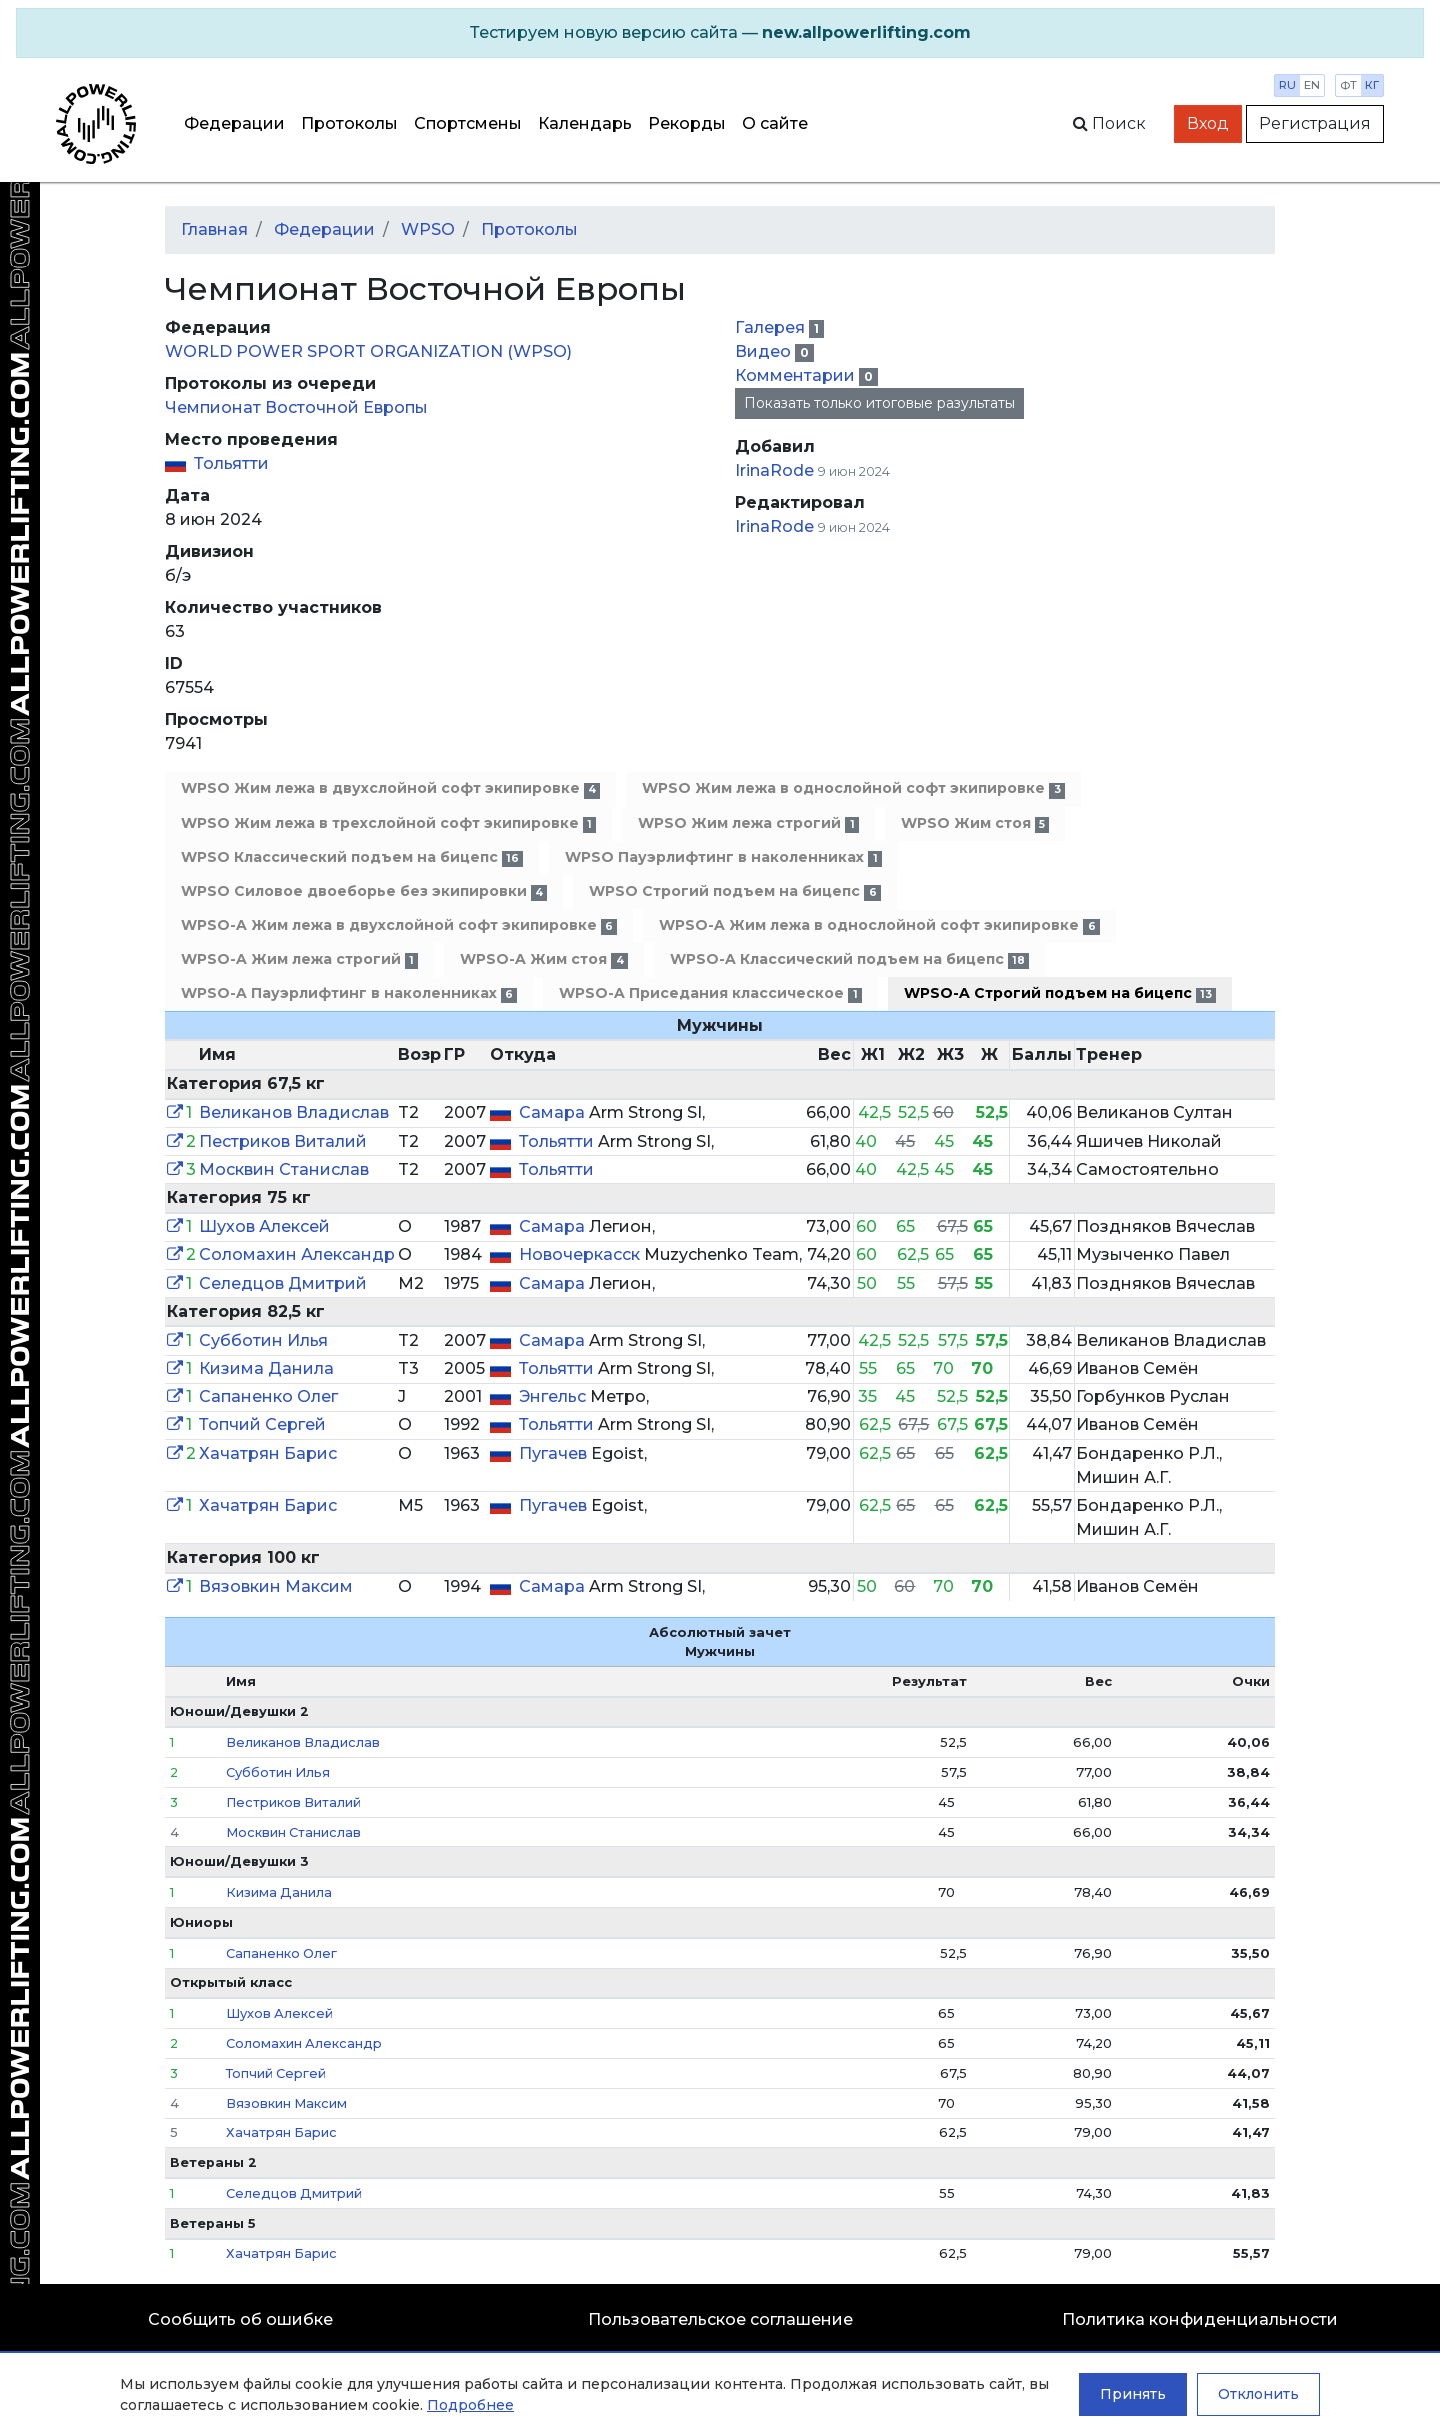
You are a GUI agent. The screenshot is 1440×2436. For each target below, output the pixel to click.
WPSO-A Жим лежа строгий (299, 959)
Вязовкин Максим (276, 1586)
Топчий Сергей (262, 1424)
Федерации (234, 123)
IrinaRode (774, 470)
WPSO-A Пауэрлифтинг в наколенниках (349, 993)
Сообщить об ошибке (240, 2319)
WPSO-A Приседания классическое (710, 993)
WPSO (428, 229)
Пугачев (555, 1453)
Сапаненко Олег (268, 1396)
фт (1348, 85)
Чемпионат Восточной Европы (296, 407)
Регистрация (1315, 123)
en (1312, 85)
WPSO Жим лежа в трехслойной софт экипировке (388, 823)
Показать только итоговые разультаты (879, 403)
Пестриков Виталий (283, 1141)
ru (1287, 85)
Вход (1208, 123)
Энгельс (554, 1396)
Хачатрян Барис (268, 1453)
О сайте (775, 123)
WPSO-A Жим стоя (543, 959)
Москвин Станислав (284, 1169)
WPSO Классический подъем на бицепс (352, 857)
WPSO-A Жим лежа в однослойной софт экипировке (879, 925)
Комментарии (797, 375)
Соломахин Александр (297, 1254)
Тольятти (231, 463)
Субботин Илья (263, 1340)
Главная (214, 229)
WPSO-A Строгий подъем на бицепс (1060, 993)
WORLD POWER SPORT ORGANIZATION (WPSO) (368, 351)
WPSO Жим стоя (975, 823)
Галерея (772, 327)
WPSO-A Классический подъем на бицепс (849, 959)
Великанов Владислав (294, 1112)
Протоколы (349, 123)
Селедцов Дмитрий (283, 1283)
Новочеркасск (581, 1254)
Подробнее (470, 2405)
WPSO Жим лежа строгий (748, 823)
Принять (1133, 2394)
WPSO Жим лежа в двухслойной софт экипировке (390, 788)
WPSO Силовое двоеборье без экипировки (364, 891)
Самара (554, 1112)
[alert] (720, 33)
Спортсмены (468, 123)
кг (1372, 85)
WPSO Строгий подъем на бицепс (734, 891)
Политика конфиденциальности (1200, 2319)
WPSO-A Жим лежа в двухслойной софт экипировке (399, 925)
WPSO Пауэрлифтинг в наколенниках (723, 857)
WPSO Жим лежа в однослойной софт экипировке (853, 788)
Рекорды (687, 123)
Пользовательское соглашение (720, 2319)
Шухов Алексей (264, 1226)
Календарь (585, 123)
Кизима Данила (266, 1368)
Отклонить (1258, 2394)
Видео (765, 351)
